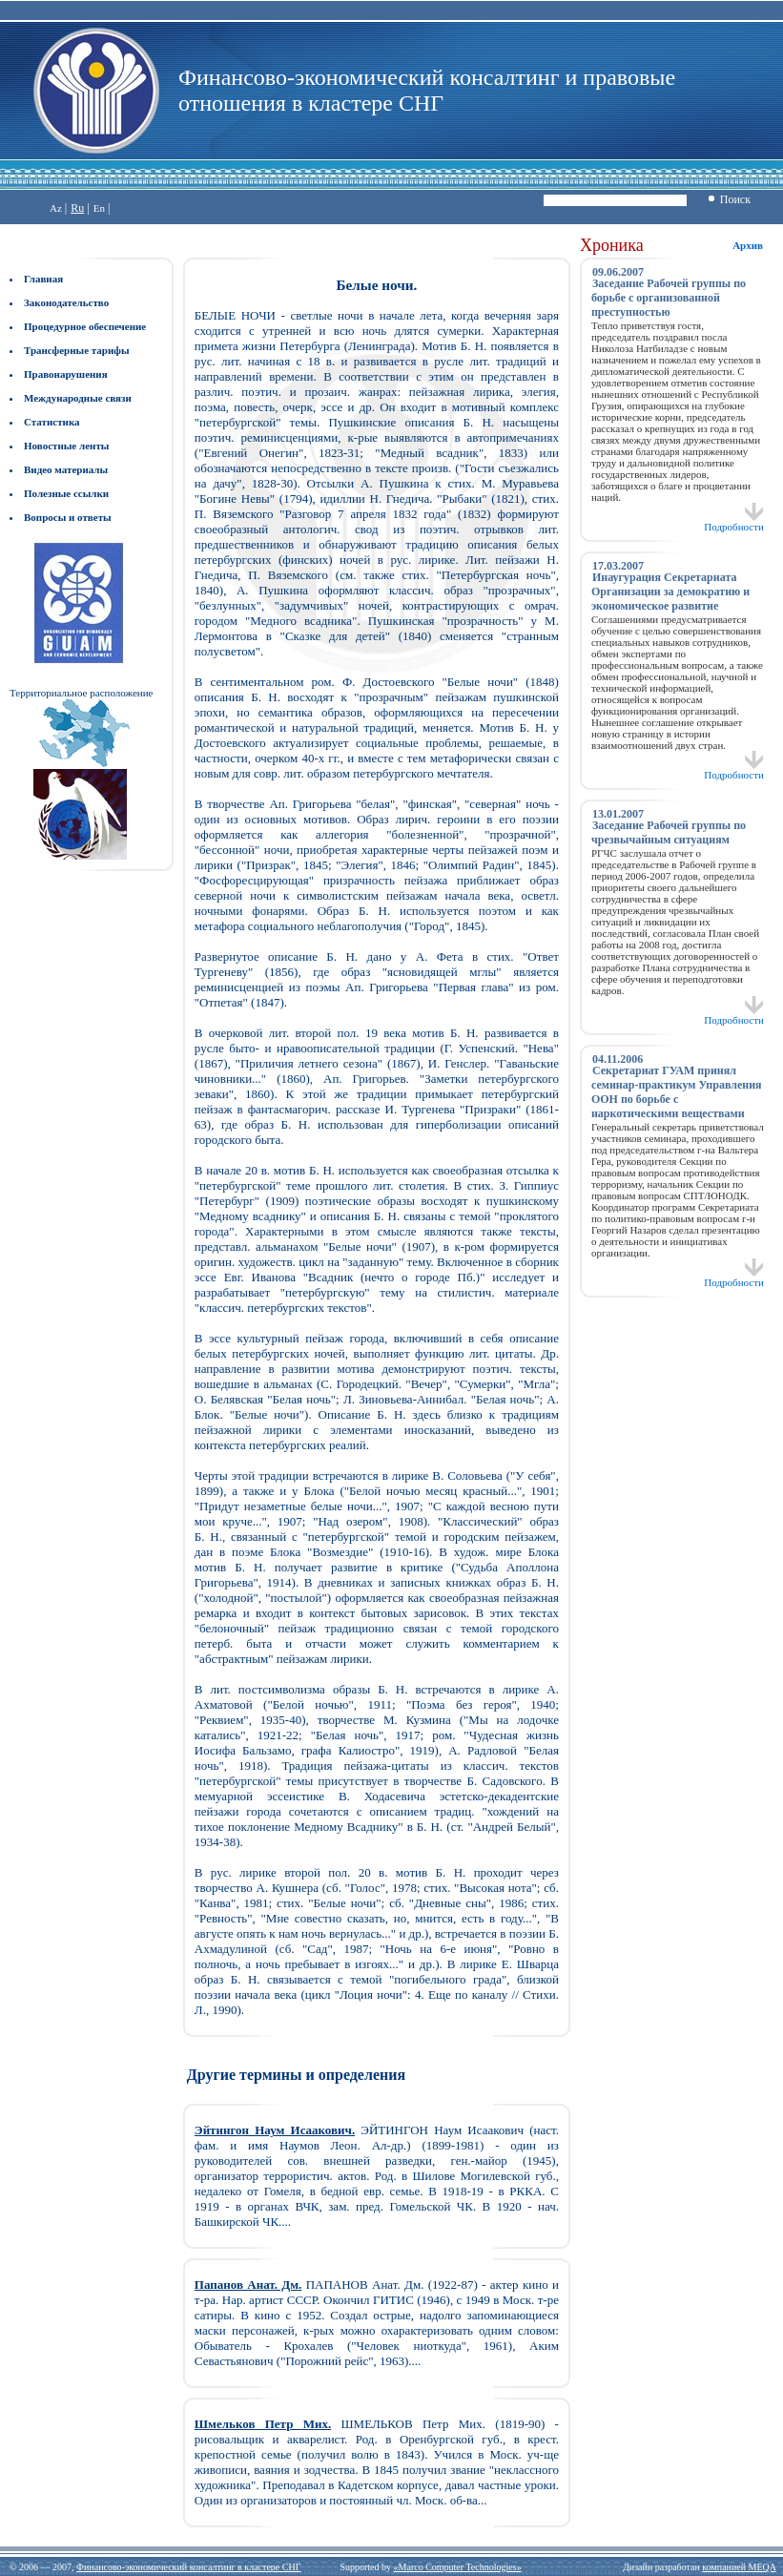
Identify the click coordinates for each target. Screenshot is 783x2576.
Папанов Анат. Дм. (248, 2284)
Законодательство (66, 302)
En (99, 208)
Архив (747, 245)
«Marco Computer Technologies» (458, 2567)
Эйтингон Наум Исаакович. (275, 2130)
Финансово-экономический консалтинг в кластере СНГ (188, 2567)
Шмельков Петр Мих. (263, 2424)
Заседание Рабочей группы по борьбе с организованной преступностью (668, 298)
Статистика (52, 421)
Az (56, 208)
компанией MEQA (738, 2567)
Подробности (734, 521)
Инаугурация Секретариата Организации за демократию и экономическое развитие (670, 592)
